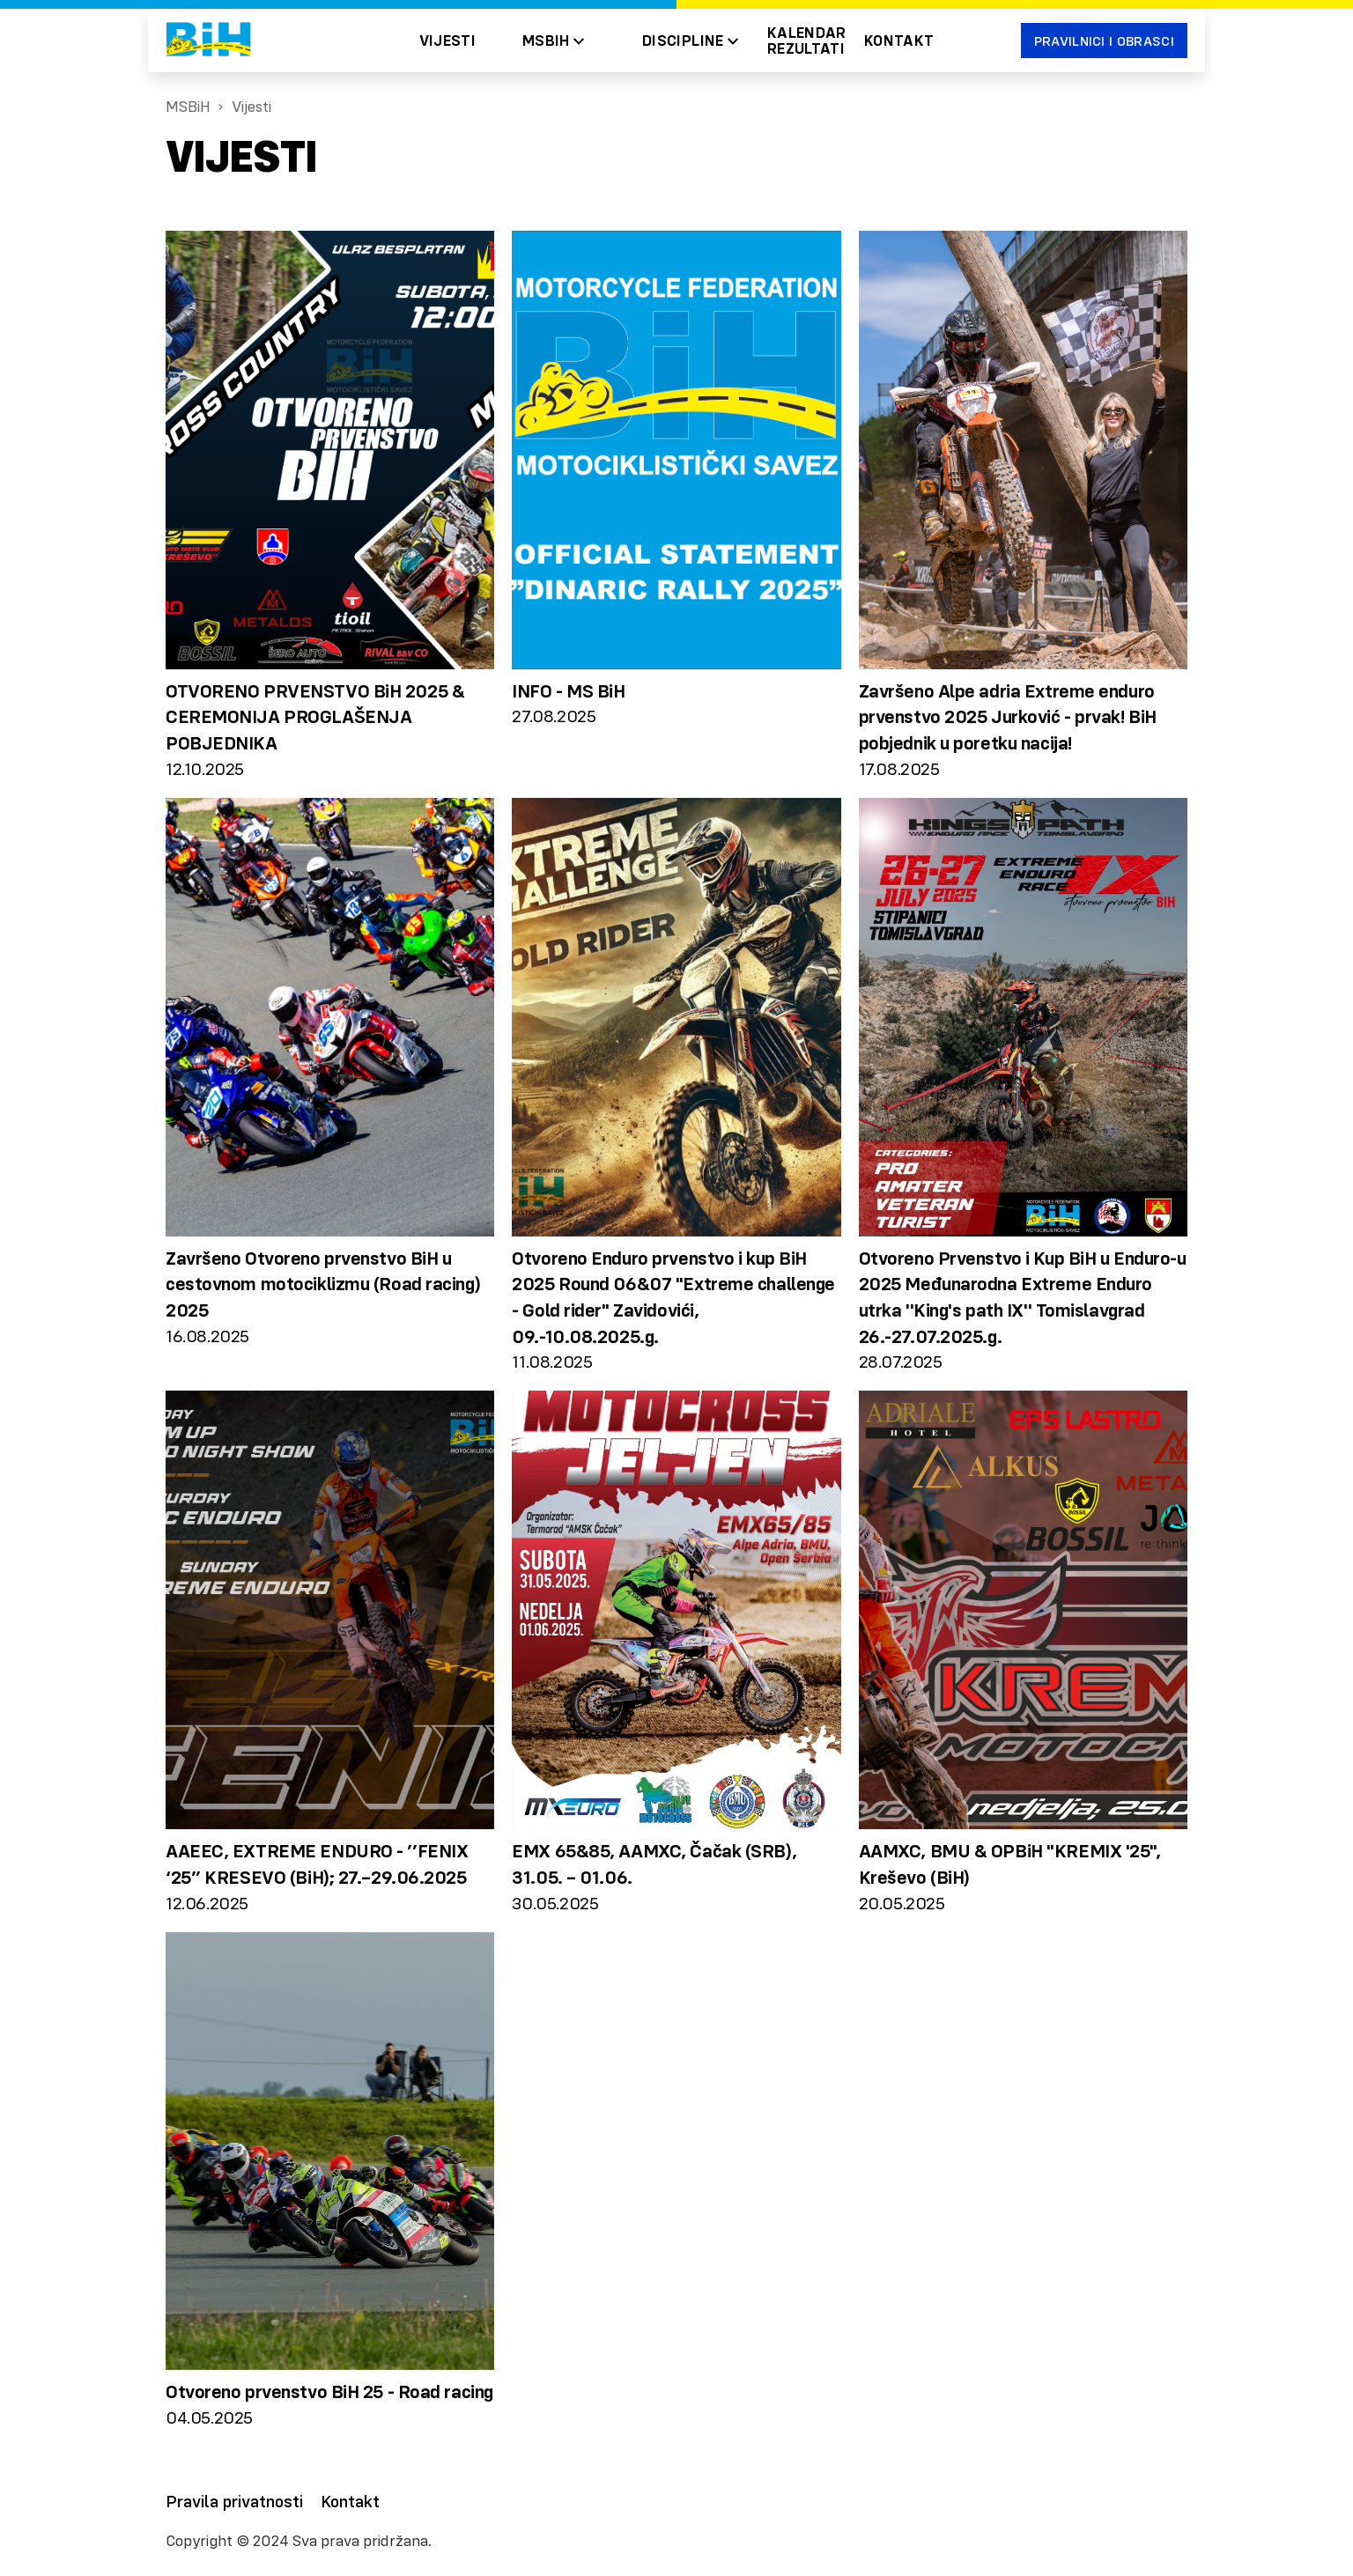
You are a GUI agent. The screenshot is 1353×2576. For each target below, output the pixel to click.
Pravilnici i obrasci (1104, 40)
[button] (552, 40)
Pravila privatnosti (234, 2501)
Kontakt (899, 40)
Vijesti (448, 40)
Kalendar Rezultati (807, 40)
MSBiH (188, 106)
